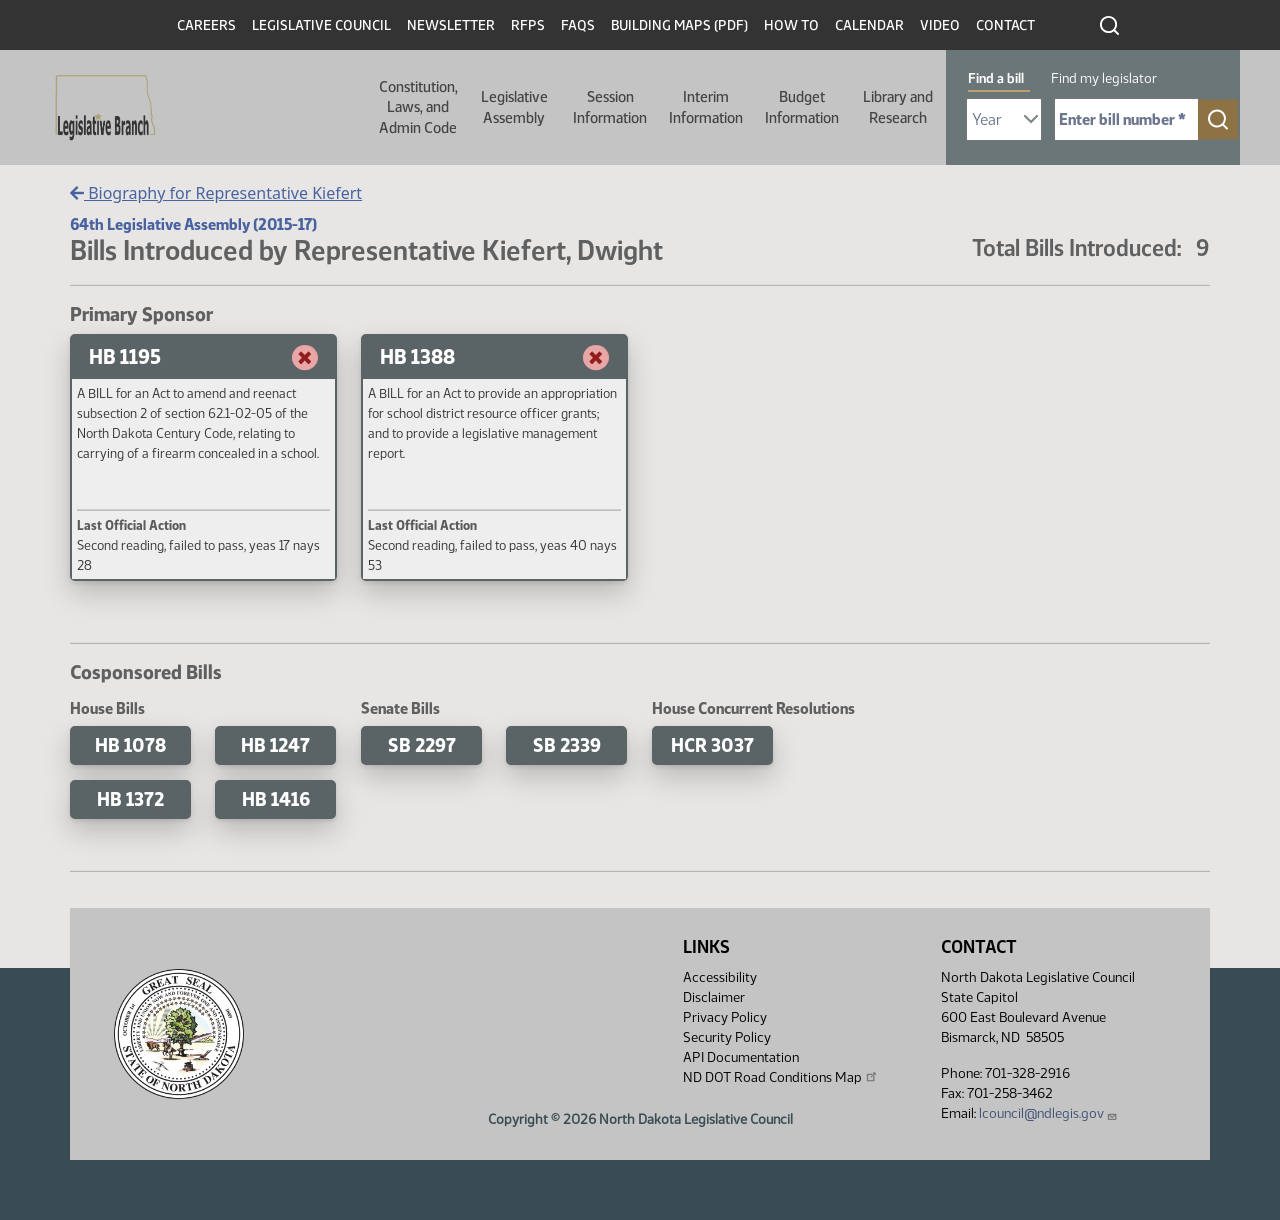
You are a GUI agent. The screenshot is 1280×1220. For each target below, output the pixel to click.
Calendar (869, 25)
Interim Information (706, 107)
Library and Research (898, 107)
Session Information (610, 107)
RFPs (528, 25)
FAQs (578, 25)
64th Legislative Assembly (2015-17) (193, 224)
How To (791, 25)
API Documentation (741, 1057)
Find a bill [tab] (996, 78)
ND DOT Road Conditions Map (781, 1077)
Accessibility (720, 977)
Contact (1005, 25)
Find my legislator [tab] (1104, 78)
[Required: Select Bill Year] (1004, 119)
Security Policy (727, 1037)
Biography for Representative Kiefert (216, 193)
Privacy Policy (725, 1017)
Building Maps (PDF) (679, 25)
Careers (206, 25)
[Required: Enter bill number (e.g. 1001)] (1126, 119)
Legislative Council (321, 25)
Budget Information (802, 107)
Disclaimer (714, 997)
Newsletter (451, 25)
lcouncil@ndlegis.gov (1048, 1113)
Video (940, 25)
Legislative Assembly (514, 107)
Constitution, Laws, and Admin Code (418, 107)
